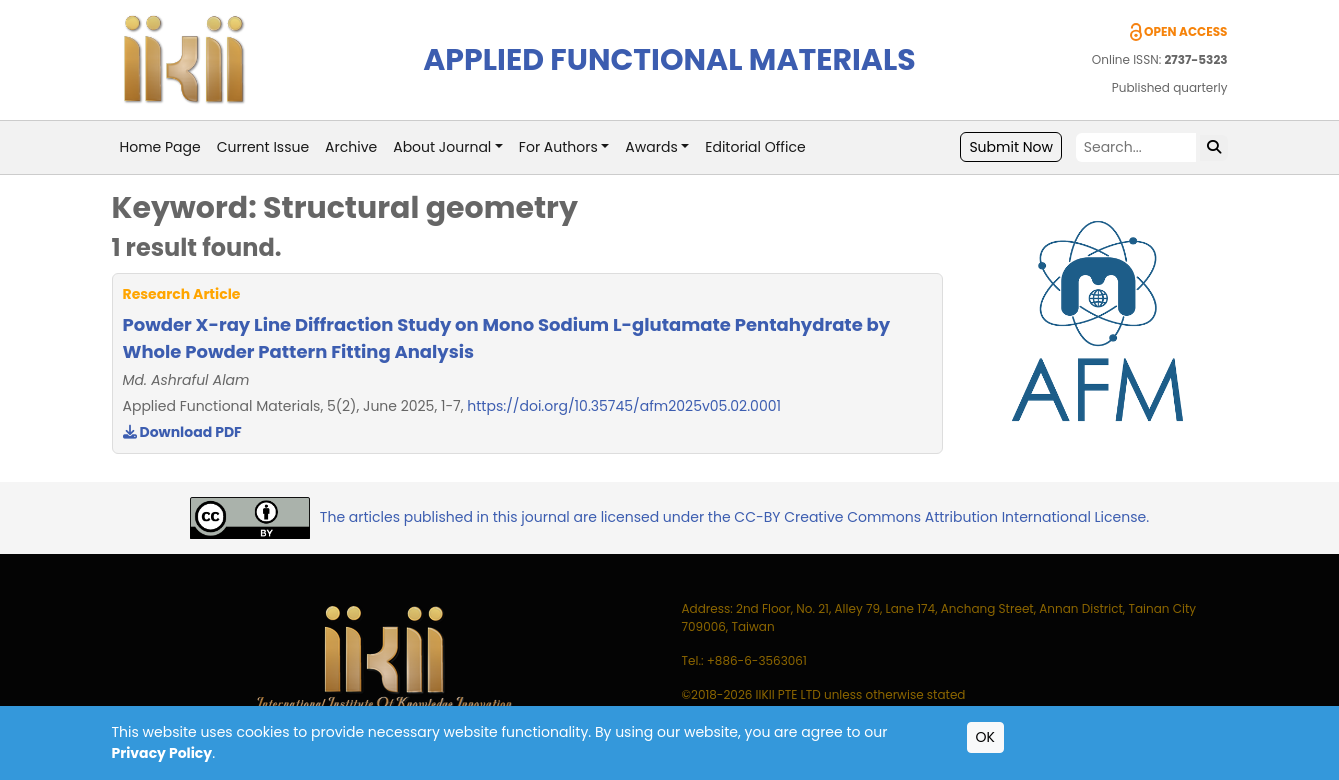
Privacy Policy (162, 753)
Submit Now (1011, 147)
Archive (351, 147)
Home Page (160, 147)
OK (985, 737)
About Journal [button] (442, 147)
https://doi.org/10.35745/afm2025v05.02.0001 (624, 406)
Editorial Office (755, 147)
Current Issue (263, 147)
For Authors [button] (558, 147)
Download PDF (182, 432)
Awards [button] (651, 147)
